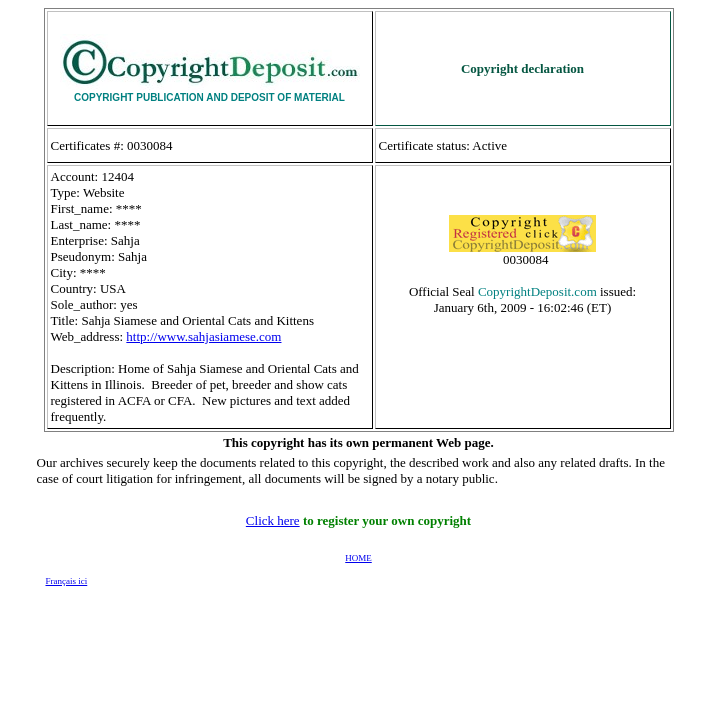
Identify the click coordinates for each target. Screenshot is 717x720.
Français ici (67, 581)
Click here (273, 520)
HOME (358, 558)
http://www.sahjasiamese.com (203, 336)
